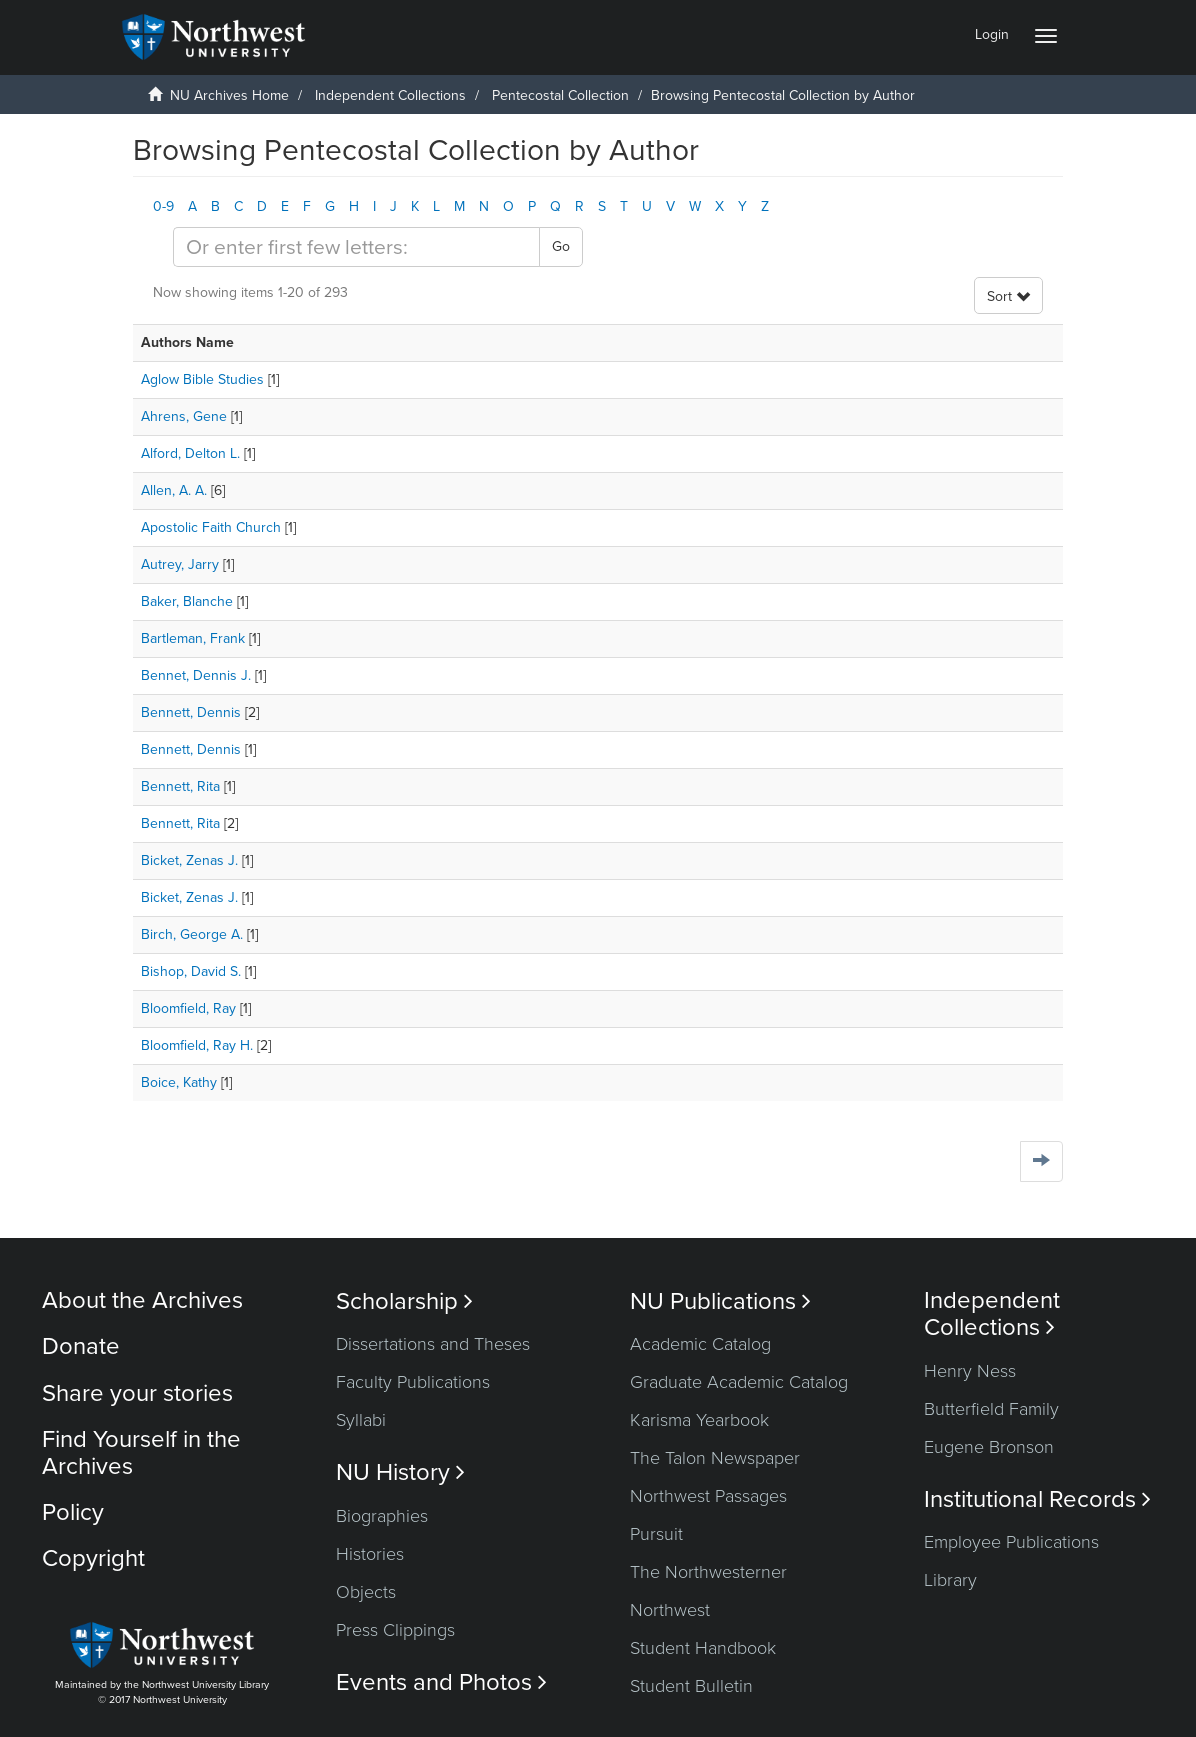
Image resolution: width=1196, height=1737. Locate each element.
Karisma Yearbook (699, 1420)
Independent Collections (390, 95)
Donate (81, 1346)
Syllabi (361, 1420)
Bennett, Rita (180, 786)
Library (950, 1580)
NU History (400, 1472)
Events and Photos (441, 1682)
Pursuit (656, 1534)
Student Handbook (703, 1648)
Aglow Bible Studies (202, 379)
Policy (73, 1512)
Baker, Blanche (187, 601)
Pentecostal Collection (560, 95)
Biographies (382, 1516)
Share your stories (137, 1393)
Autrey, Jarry (180, 564)
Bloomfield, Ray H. (197, 1045)
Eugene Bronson (989, 1447)
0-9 (163, 206)
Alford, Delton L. (190, 453)
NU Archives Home (229, 95)
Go (561, 246)
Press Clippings (395, 1630)
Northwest (670, 1610)
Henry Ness (970, 1371)
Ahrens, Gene (184, 416)
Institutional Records (1037, 1499)
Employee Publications (1011, 1542)
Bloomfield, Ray (188, 1008)
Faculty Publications (413, 1382)
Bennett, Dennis (191, 712)
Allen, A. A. (174, 490)
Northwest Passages (708, 1496)
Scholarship (404, 1301)
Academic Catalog (700, 1344)
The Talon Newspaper (715, 1458)
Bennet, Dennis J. (196, 675)
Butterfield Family (991, 1409)
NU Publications (720, 1301)
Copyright (93, 1558)
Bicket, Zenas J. (189, 860)
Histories (370, 1554)
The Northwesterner (708, 1572)
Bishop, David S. (191, 971)
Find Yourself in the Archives (141, 1452)
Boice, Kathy (179, 1082)
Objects (366, 1592)
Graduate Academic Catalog (739, 1382)
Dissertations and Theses (433, 1344)
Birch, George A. (192, 934)
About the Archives (142, 1300)
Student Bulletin (691, 1686)
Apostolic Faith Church (211, 527)
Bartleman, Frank (193, 638)
